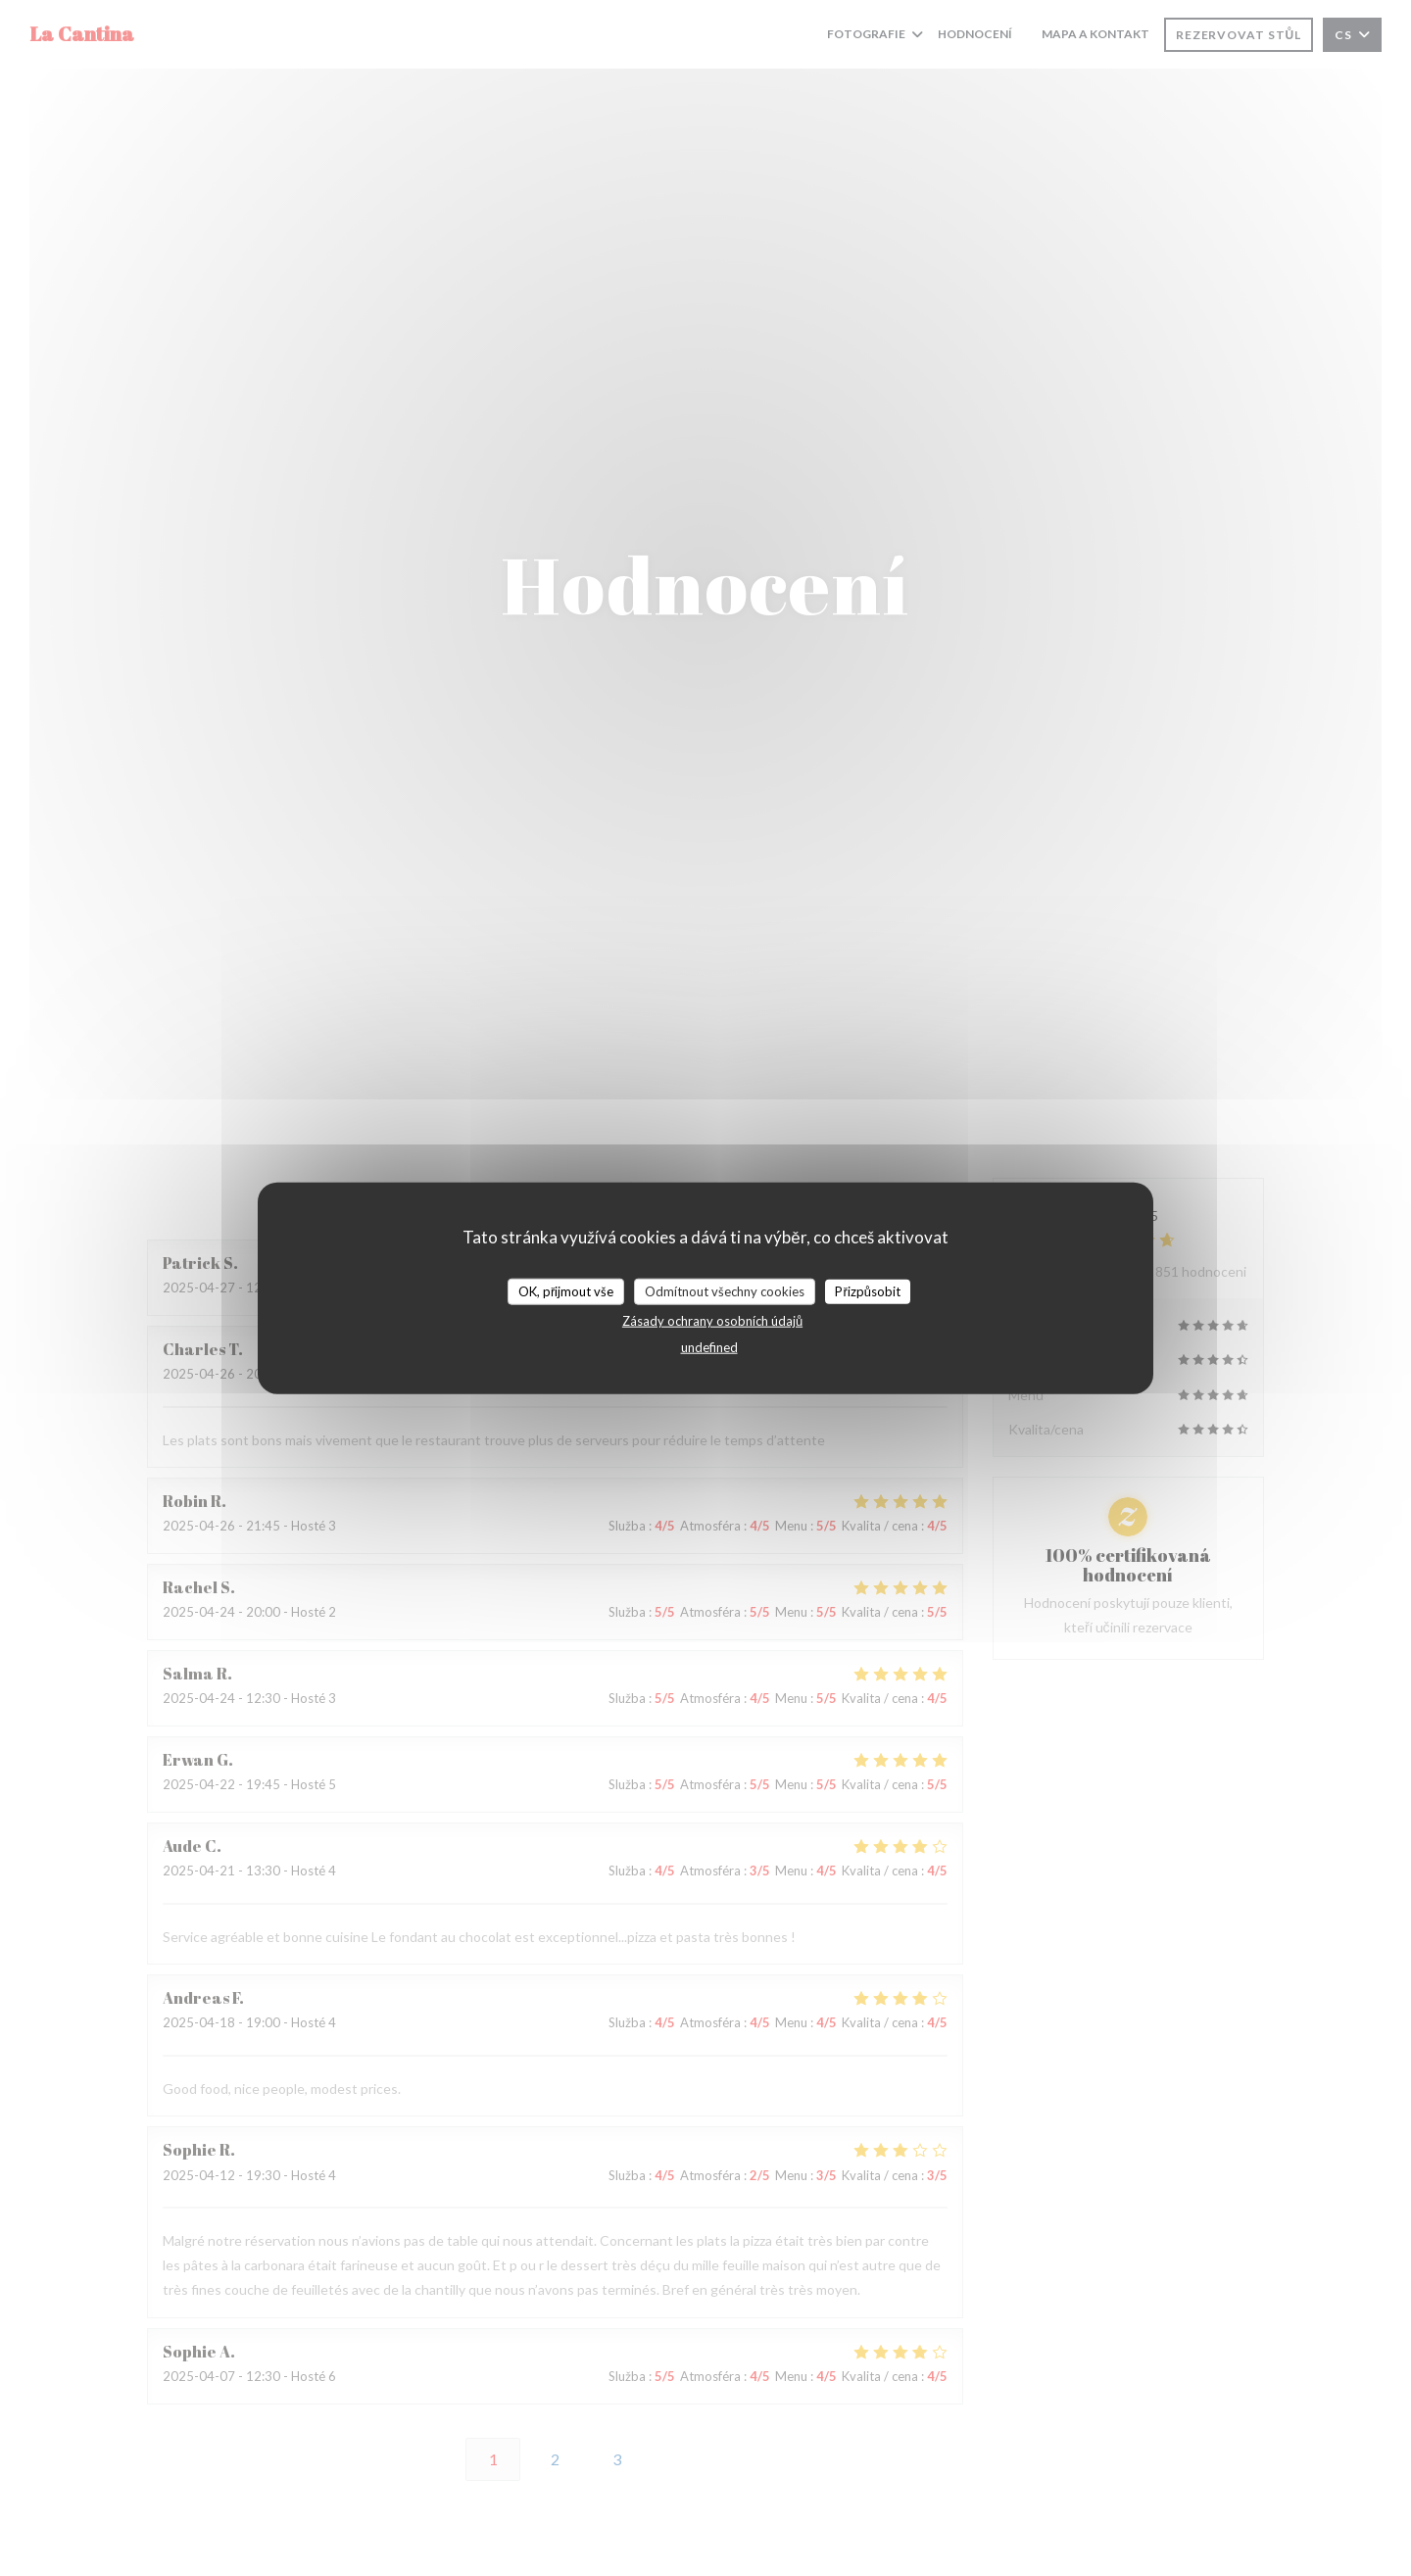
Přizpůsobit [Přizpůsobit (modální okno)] (867, 1290)
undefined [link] (709, 1347)
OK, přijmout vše (565, 1290)
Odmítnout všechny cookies (724, 1290)
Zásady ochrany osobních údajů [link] (712, 1321)
